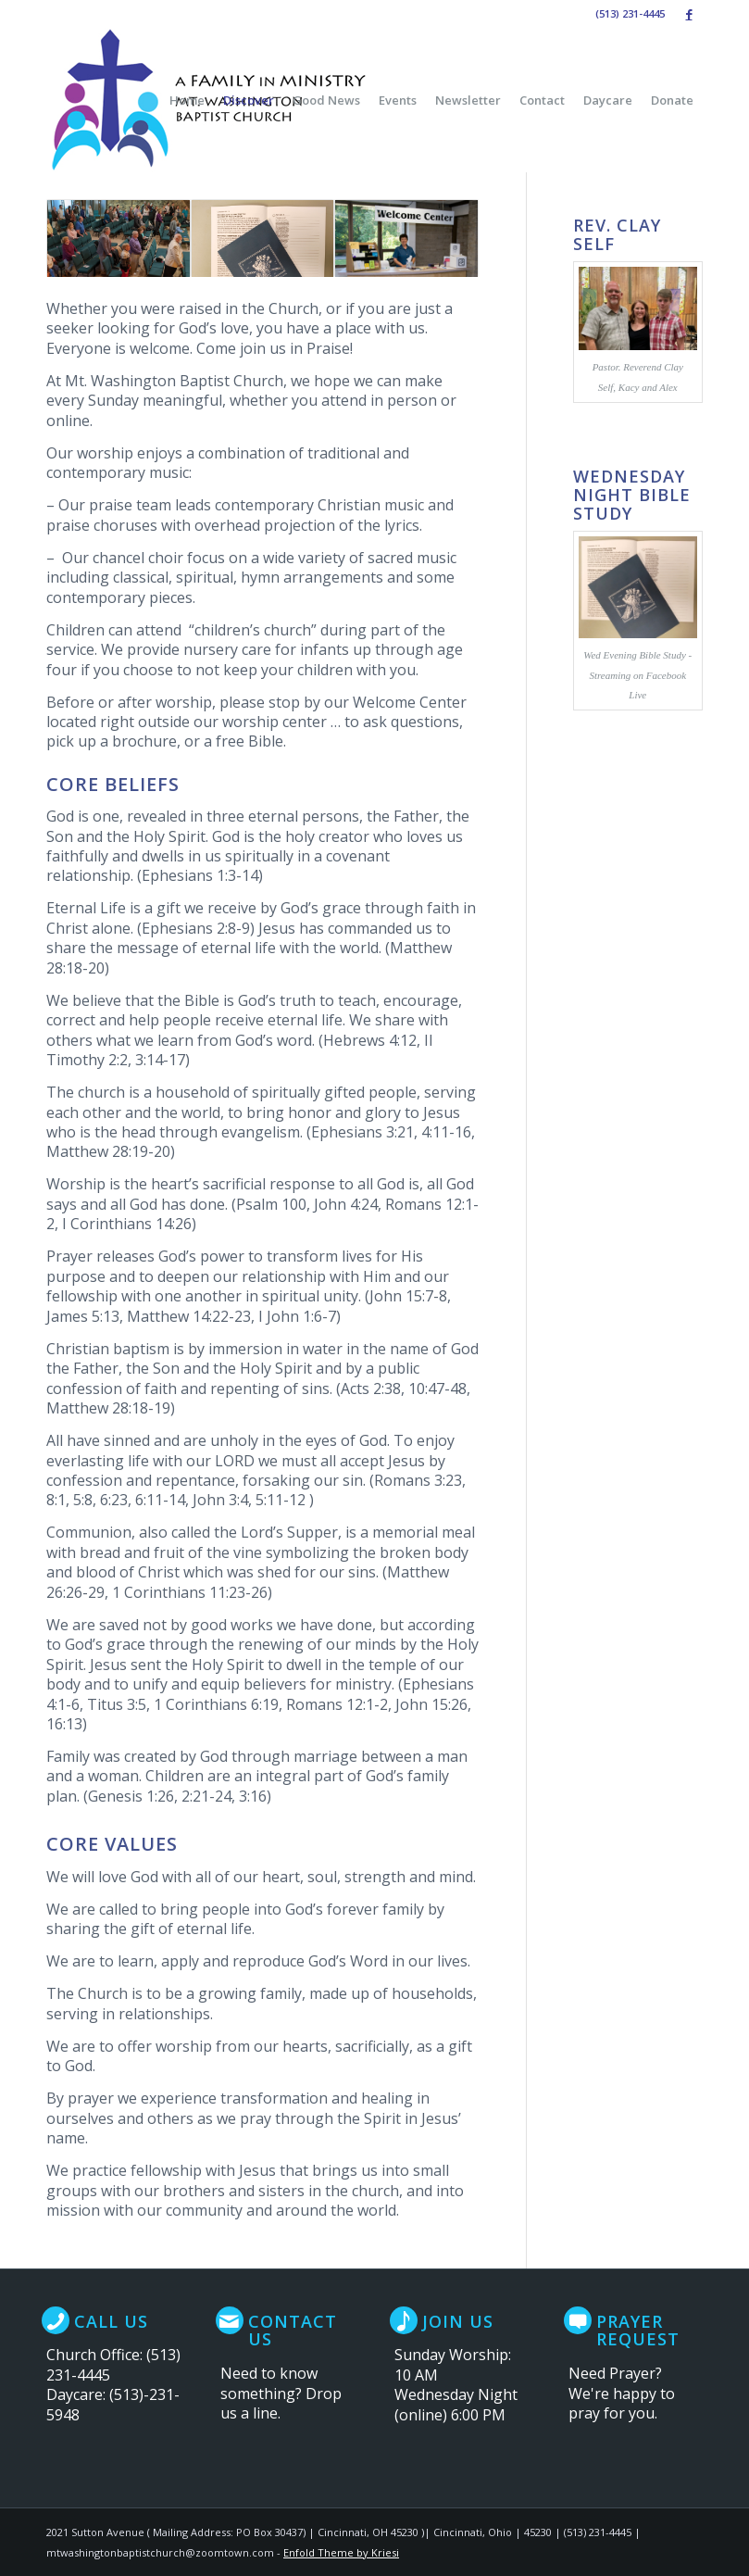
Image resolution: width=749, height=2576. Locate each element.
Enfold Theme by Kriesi (341, 2552)
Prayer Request (638, 2330)
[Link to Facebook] (689, 14)
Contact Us (292, 2330)
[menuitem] (187, 100)
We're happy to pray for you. (621, 2403)
